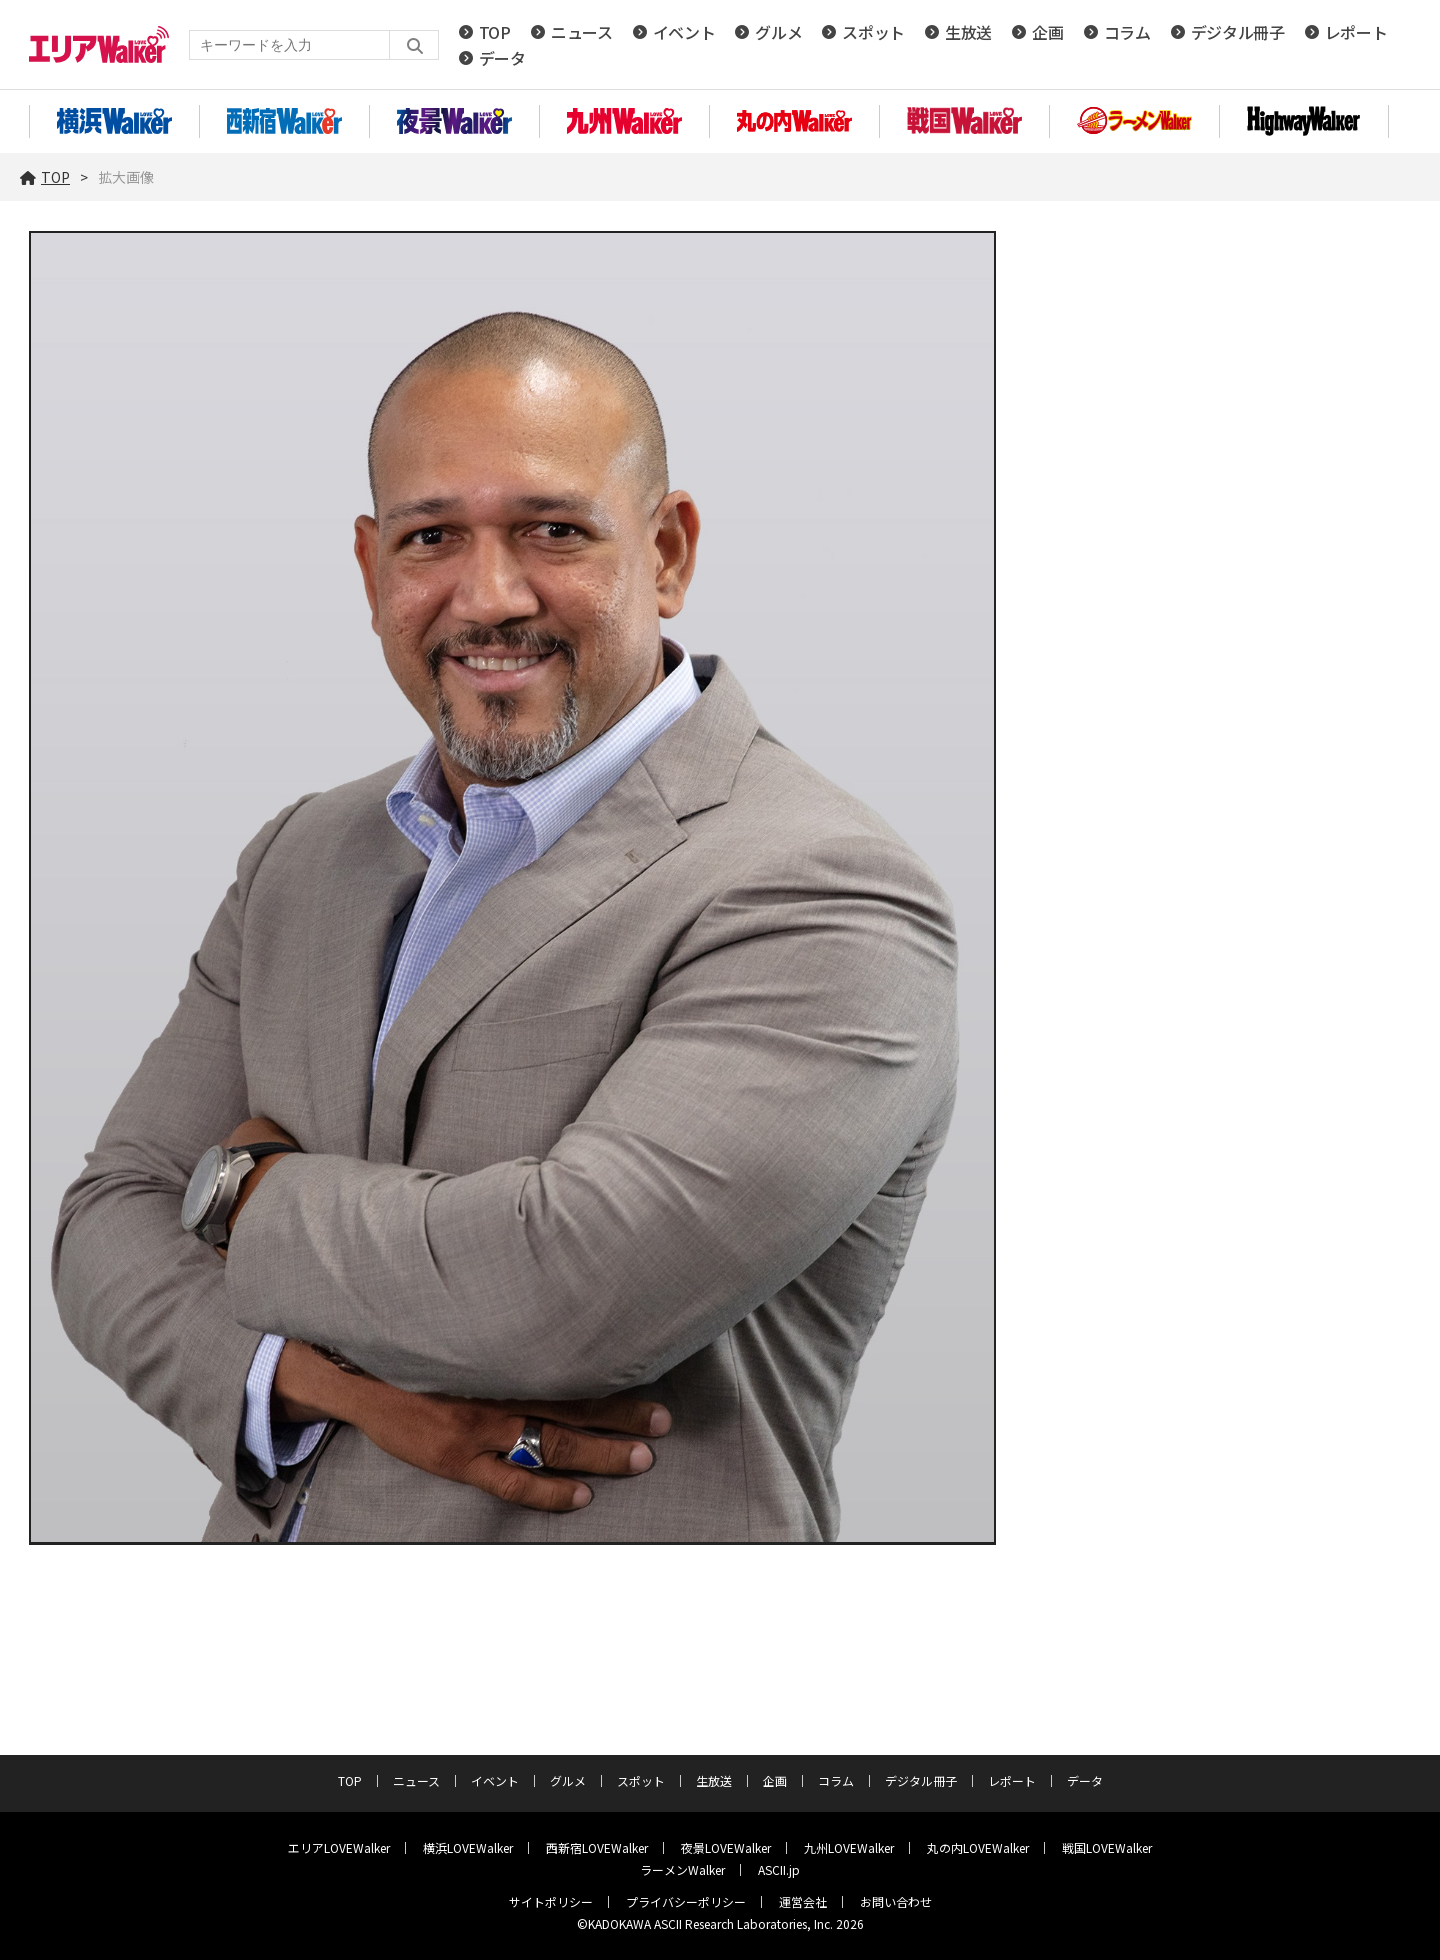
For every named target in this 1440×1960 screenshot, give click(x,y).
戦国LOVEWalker (1107, 1847)
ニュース (582, 32)
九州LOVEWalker (849, 1847)
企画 (1047, 32)
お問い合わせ (896, 1901)
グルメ (778, 32)
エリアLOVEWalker (339, 1847)
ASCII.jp (779, 1869)
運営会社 (803, 1901)
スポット (873, 32)
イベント (684, 32)
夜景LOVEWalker (726, 1847)
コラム (1127, 32)
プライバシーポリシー (686, 1901)
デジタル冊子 (1238, 32)
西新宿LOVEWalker (597, 1847)
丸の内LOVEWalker (978, 1847)
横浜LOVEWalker (468, 1847)
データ (502, 58)
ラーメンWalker (682, 1869)
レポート (1356, 32)
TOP (495, 32)
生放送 (968, 32)
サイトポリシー (551, 1901)
